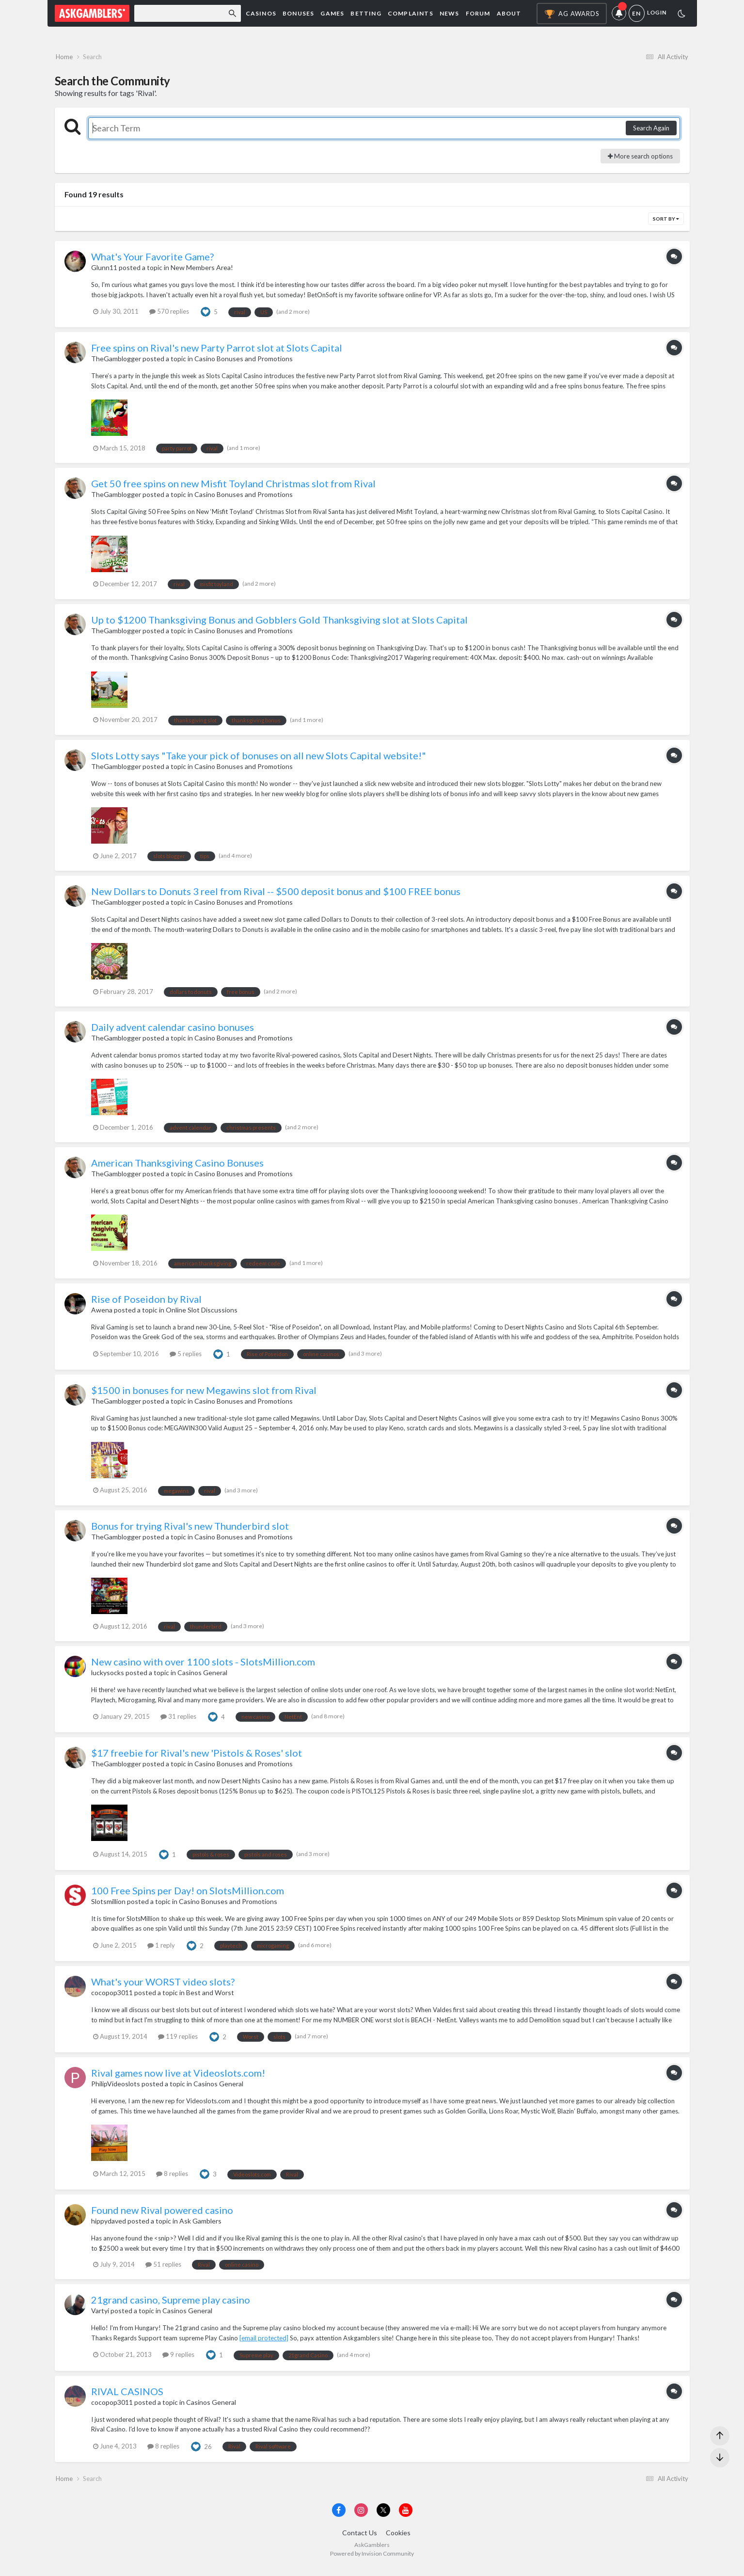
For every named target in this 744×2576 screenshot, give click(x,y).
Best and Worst (210, 1996)
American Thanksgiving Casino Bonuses (177, 1167)
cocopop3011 (112, 1996)
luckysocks (107, 1676)
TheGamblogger (116, 363)
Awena (101, 1314)
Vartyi (100, 2315)
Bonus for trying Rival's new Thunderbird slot (190, 1530)
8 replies (172, 2178)
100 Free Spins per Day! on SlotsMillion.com (187, 1894)
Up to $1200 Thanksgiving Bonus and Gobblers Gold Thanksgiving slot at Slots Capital (279, 623)
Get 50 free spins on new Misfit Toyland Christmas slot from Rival (233, 488)
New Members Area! (202, 272)
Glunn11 (104, 272)
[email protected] (263, 2342)
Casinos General (202, 1676)
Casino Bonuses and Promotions (243, 363)
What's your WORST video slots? (163, 1985)
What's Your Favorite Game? (152, 261)
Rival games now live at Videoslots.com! (178, 2076)
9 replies (178, 2359)
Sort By (666, 223)
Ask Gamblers (200, 2225)
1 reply (161, 1949)
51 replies (163, 2268)
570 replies (169, 316)
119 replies (178, 2040)
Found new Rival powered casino (162, 2214)
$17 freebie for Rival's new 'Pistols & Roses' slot (196, 1757)
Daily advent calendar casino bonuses (172, 1031)
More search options (640, 160)
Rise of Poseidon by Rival (146, 1303)
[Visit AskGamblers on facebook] (339, 2518)
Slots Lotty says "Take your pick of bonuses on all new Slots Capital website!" (258, 759)
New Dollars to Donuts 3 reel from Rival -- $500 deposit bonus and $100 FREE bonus (275, 895)
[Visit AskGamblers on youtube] (405, 2518)
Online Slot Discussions (201, 1314)
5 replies (186, 1357)
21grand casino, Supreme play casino (170, 2304)
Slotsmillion (108, 1905)
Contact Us (359, 2541)
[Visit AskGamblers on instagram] (361, 2518)
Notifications (620, 14)
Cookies (398, 2541)
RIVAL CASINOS (127, 2395)
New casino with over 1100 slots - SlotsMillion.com (203, 1665)
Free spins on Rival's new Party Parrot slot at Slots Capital (216, 352)
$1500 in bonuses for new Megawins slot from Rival (204, 1394)
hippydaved (108, 2225)
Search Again (651, 132)
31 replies (178, 1721)
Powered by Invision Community (372, 2561)
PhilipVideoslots (115, 2087)
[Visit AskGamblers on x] (383, 2518)
